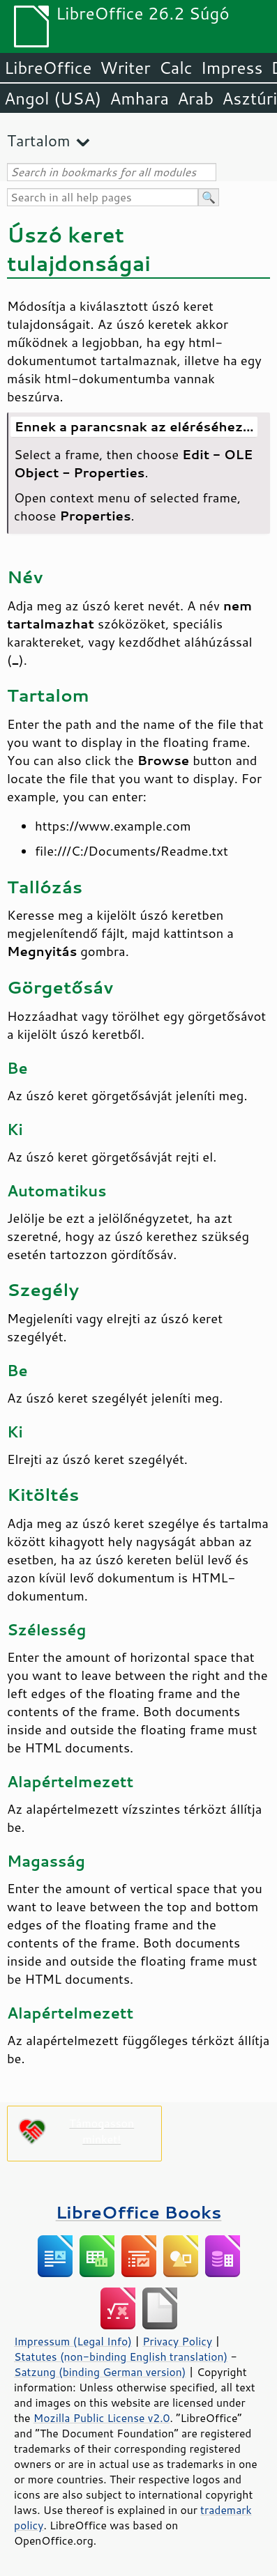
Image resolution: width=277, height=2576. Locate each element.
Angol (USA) (52, 98)
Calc (176, 67)
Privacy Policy (177, 2341)
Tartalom (38, 140)
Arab (195, 98)
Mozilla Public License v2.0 (101, 2417)
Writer (125, 67)
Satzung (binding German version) (100, 2372)
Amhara (139, 98)
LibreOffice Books (139, 2212)
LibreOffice (47, 67)
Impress (232, 67)
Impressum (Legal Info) (73, 2341)
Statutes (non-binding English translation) (120, 2356)
